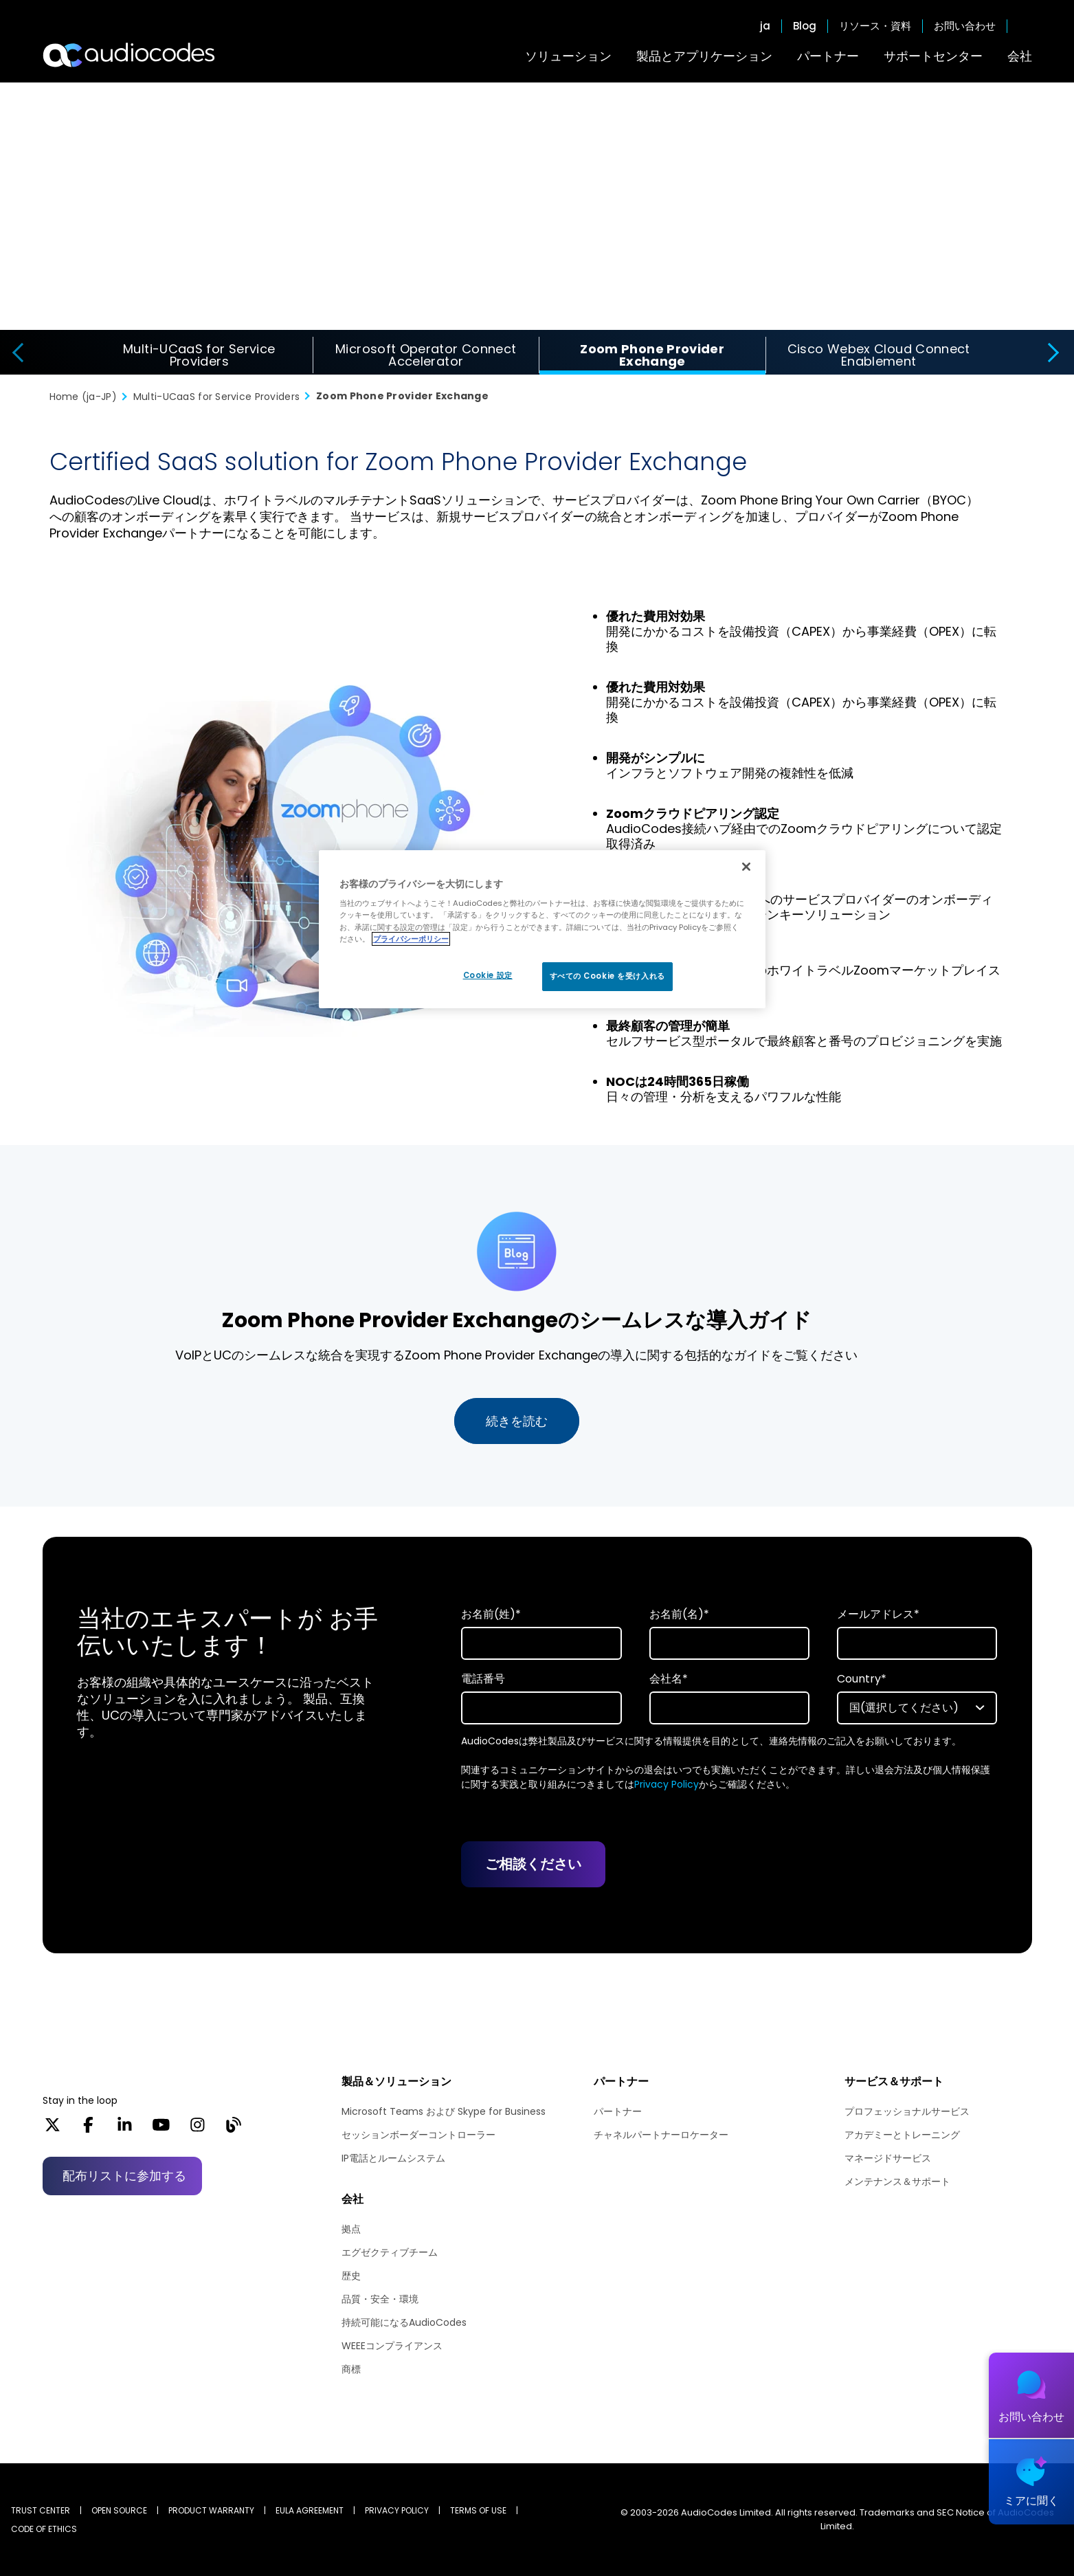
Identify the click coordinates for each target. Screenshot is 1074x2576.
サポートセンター (933, 56)
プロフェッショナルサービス (907, 2111)
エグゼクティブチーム (390, 2252)
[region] (542, 929)
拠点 (351, 2229)
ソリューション (568, 56)
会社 (1019, 56)
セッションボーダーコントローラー (418, 2135)
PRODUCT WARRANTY (211, 2510)
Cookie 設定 (488, 975)
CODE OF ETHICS (44, 2529)
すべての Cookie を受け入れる (607, 975)
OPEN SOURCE (119, 2510)
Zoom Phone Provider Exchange (652, 355)
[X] (53, 2129)
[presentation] (16, 352)
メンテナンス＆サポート (897, 2181)
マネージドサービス (887, 2158)
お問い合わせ (965, 26)
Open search (1025, 26)
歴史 (351, 2276)
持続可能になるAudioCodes (404, 2322)
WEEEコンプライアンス (392, 2346)
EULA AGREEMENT (310, 2510)
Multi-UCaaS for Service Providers (199, 355)
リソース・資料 (875, 26)
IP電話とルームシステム (393, 2158)
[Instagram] (198, 2129)
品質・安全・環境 (380, 2299)
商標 (351, 2369)
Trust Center (40, 2510)
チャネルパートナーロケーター (661, 2135)
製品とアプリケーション (704, 56)
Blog (804, 26)
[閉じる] (746, 867)
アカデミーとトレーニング (902, 2135)
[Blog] (233, 2129)
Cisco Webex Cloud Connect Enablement (878, 355)
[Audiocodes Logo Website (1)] (129, 55)
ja (765, 26)
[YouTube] (161, 2129)
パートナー (828, 56)
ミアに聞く (1031, 2501)
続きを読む (517, 1421)
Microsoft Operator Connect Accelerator (425, 355)
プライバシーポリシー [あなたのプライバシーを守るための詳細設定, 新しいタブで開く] (411, 938)
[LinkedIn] (125, 2129)
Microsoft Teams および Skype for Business (444, 2111)
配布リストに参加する (124, 2175)
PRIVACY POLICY (397, 2510)
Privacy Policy (666, 1784)
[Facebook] (88, 2129)
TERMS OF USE (478, 2510)
